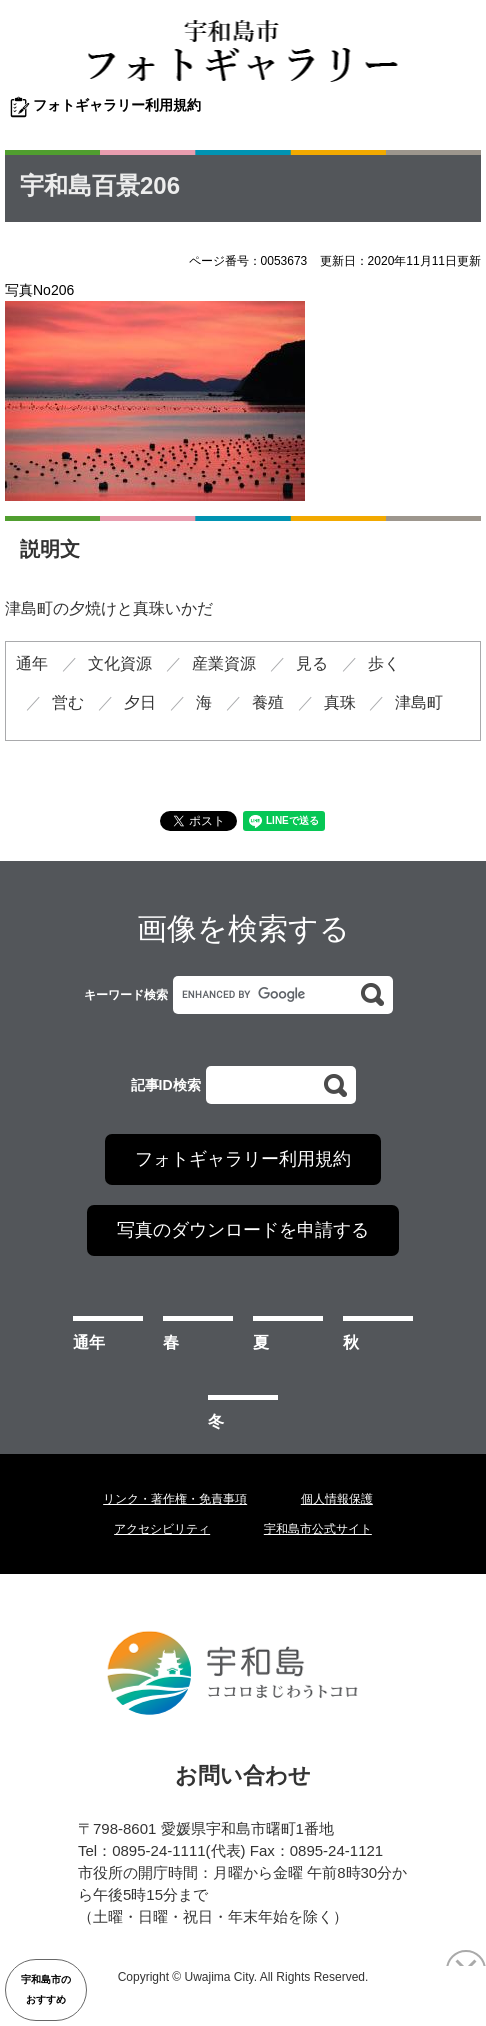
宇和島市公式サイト (318, 1529)
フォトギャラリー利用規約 (117, 105)
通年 (89, 1342)
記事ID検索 (166, 1085)
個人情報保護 (337, 1499)
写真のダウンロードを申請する (243, 1230)
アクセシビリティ (162, 1529)
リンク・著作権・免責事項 (175, 1499)
